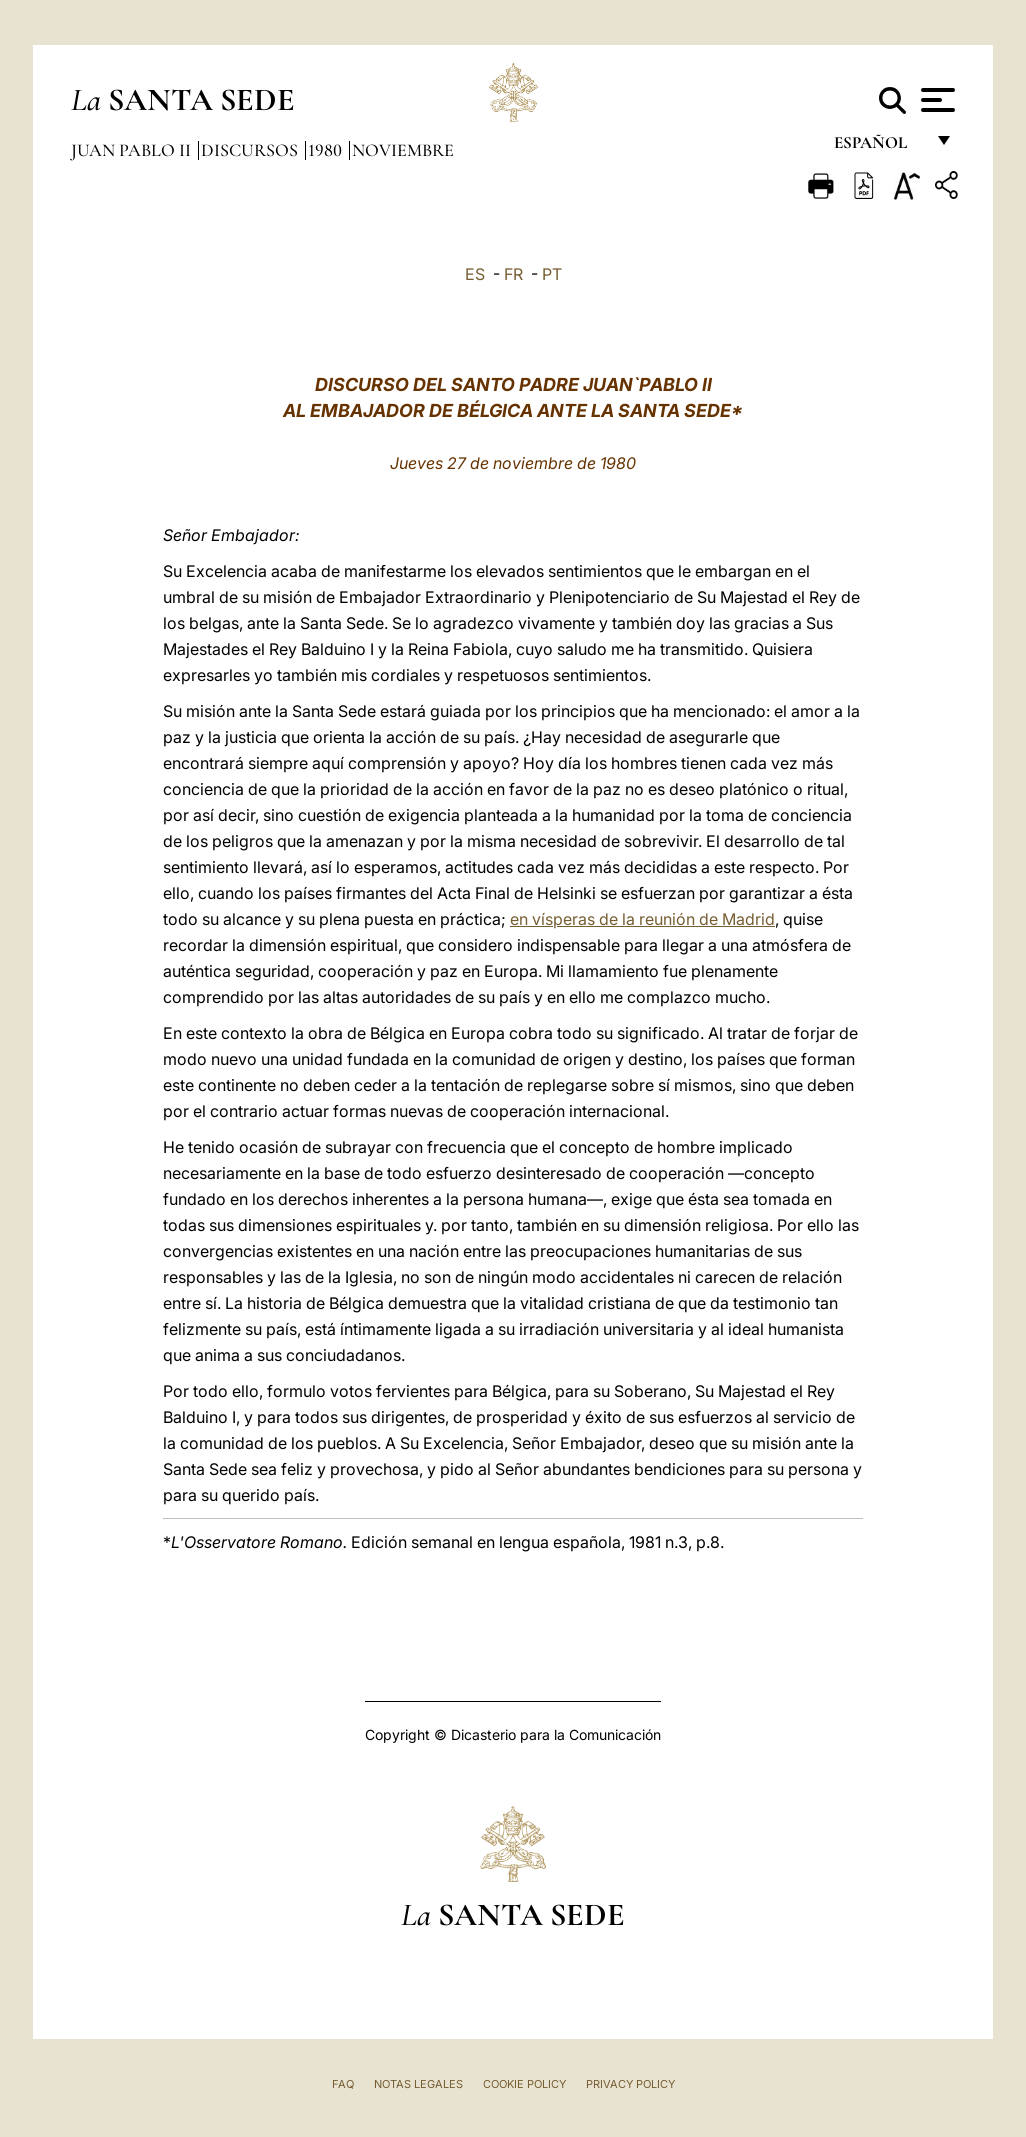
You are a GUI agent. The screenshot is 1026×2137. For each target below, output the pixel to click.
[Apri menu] (935, 100)
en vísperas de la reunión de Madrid (642, 919)
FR (513, 274)
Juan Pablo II (133, 150)
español (878, 147)
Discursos (251, 150)
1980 (327, 150)
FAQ (343, 2084)
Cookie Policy (524, 2084)
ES (475, 274)
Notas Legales (418, 2084)
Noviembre (403, 150)
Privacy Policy (630, 2084)
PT (552, 274)
